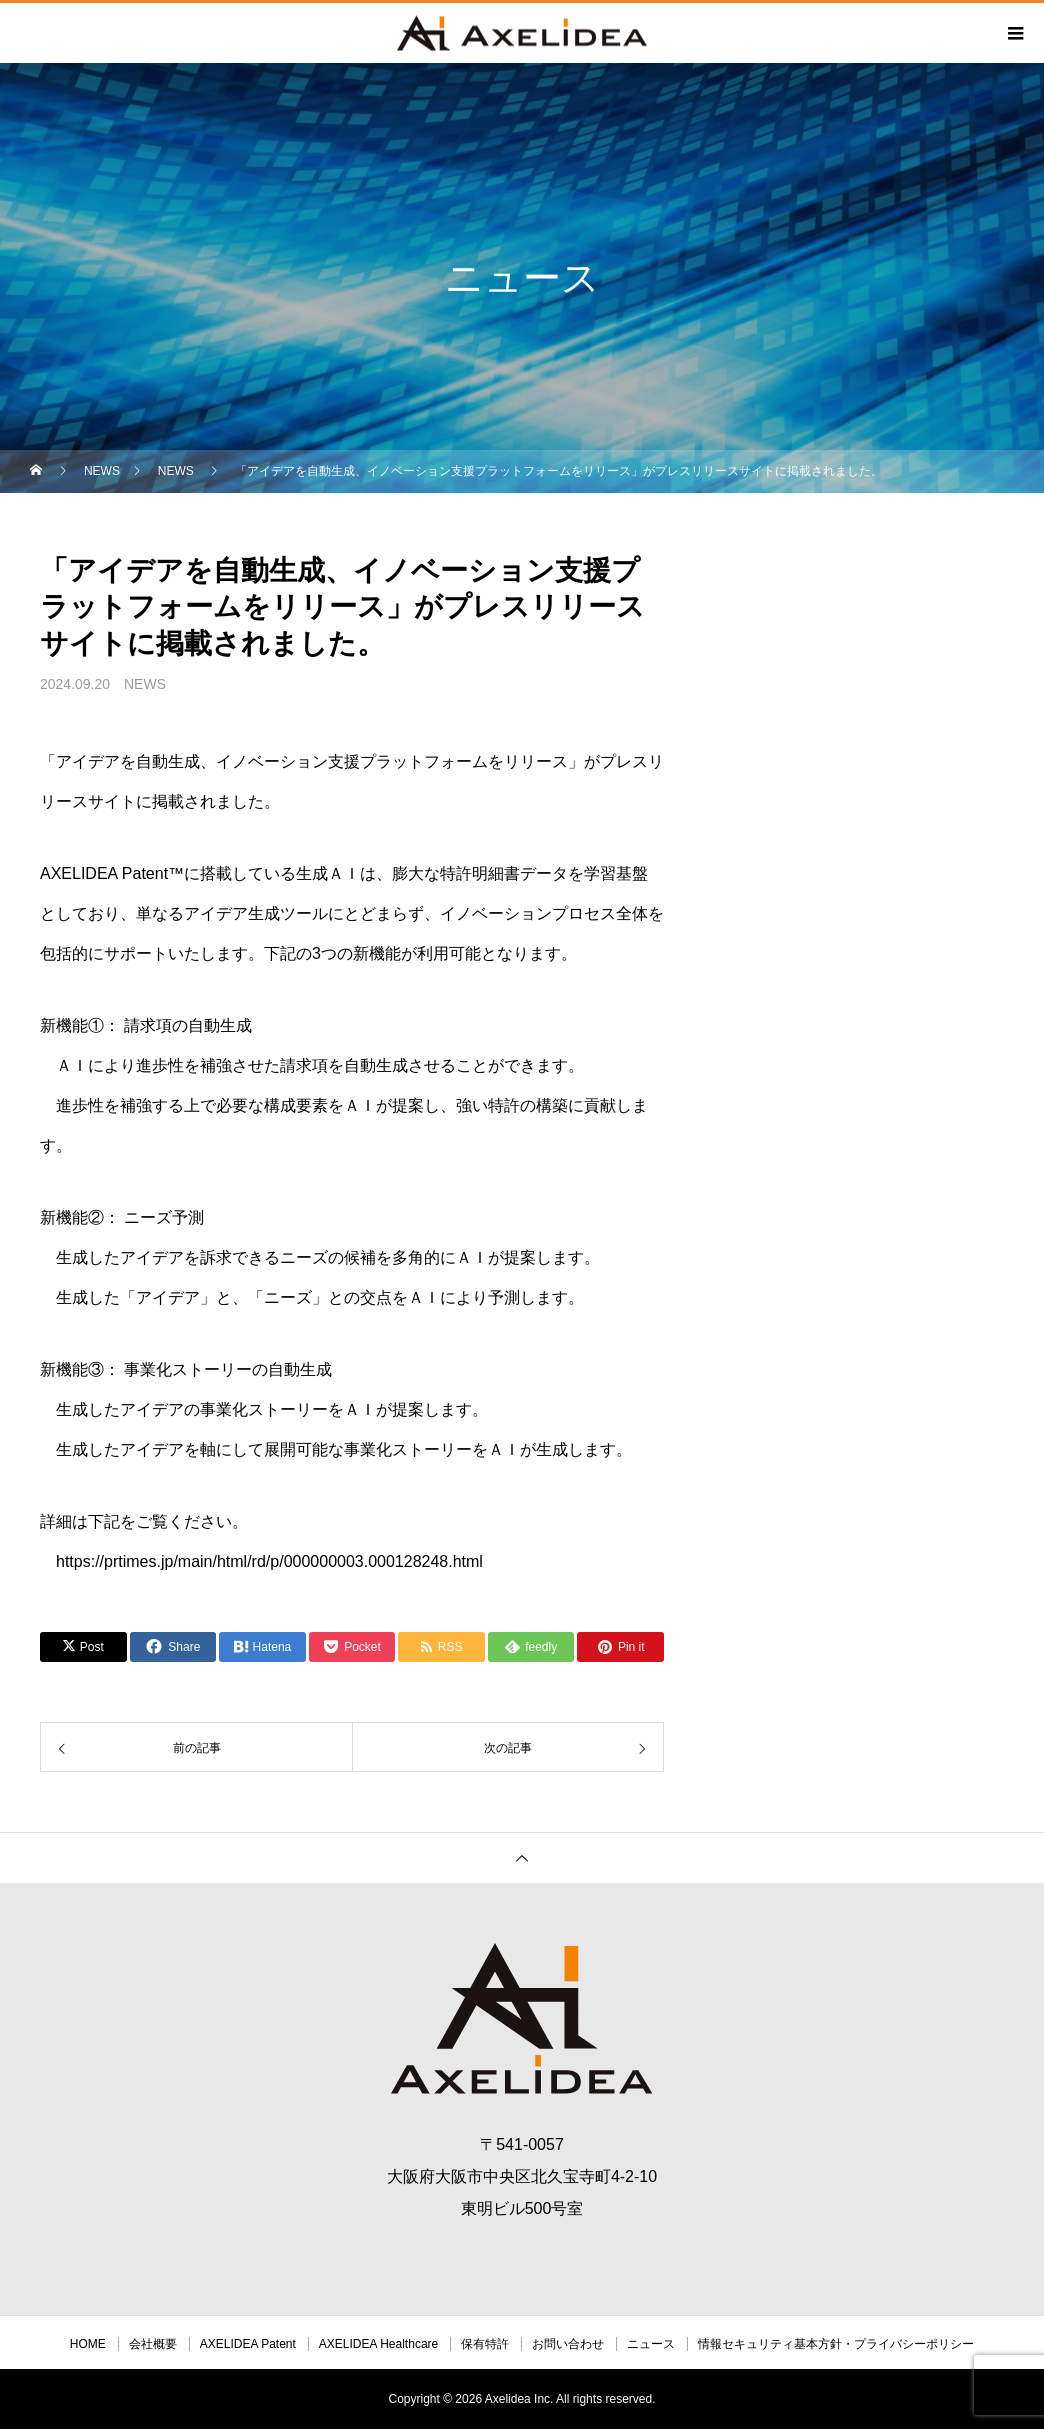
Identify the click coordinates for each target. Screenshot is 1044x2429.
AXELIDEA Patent (248, 2344)
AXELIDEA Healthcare (378, 2344)
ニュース (651, 2344)
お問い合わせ (568, 2344)
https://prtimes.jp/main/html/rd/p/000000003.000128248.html (269, 1561)
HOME (88, 2344)
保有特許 (485, 2344)
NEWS (145, 684)
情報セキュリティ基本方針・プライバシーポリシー (836, 2344)
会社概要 (153, 2344)
